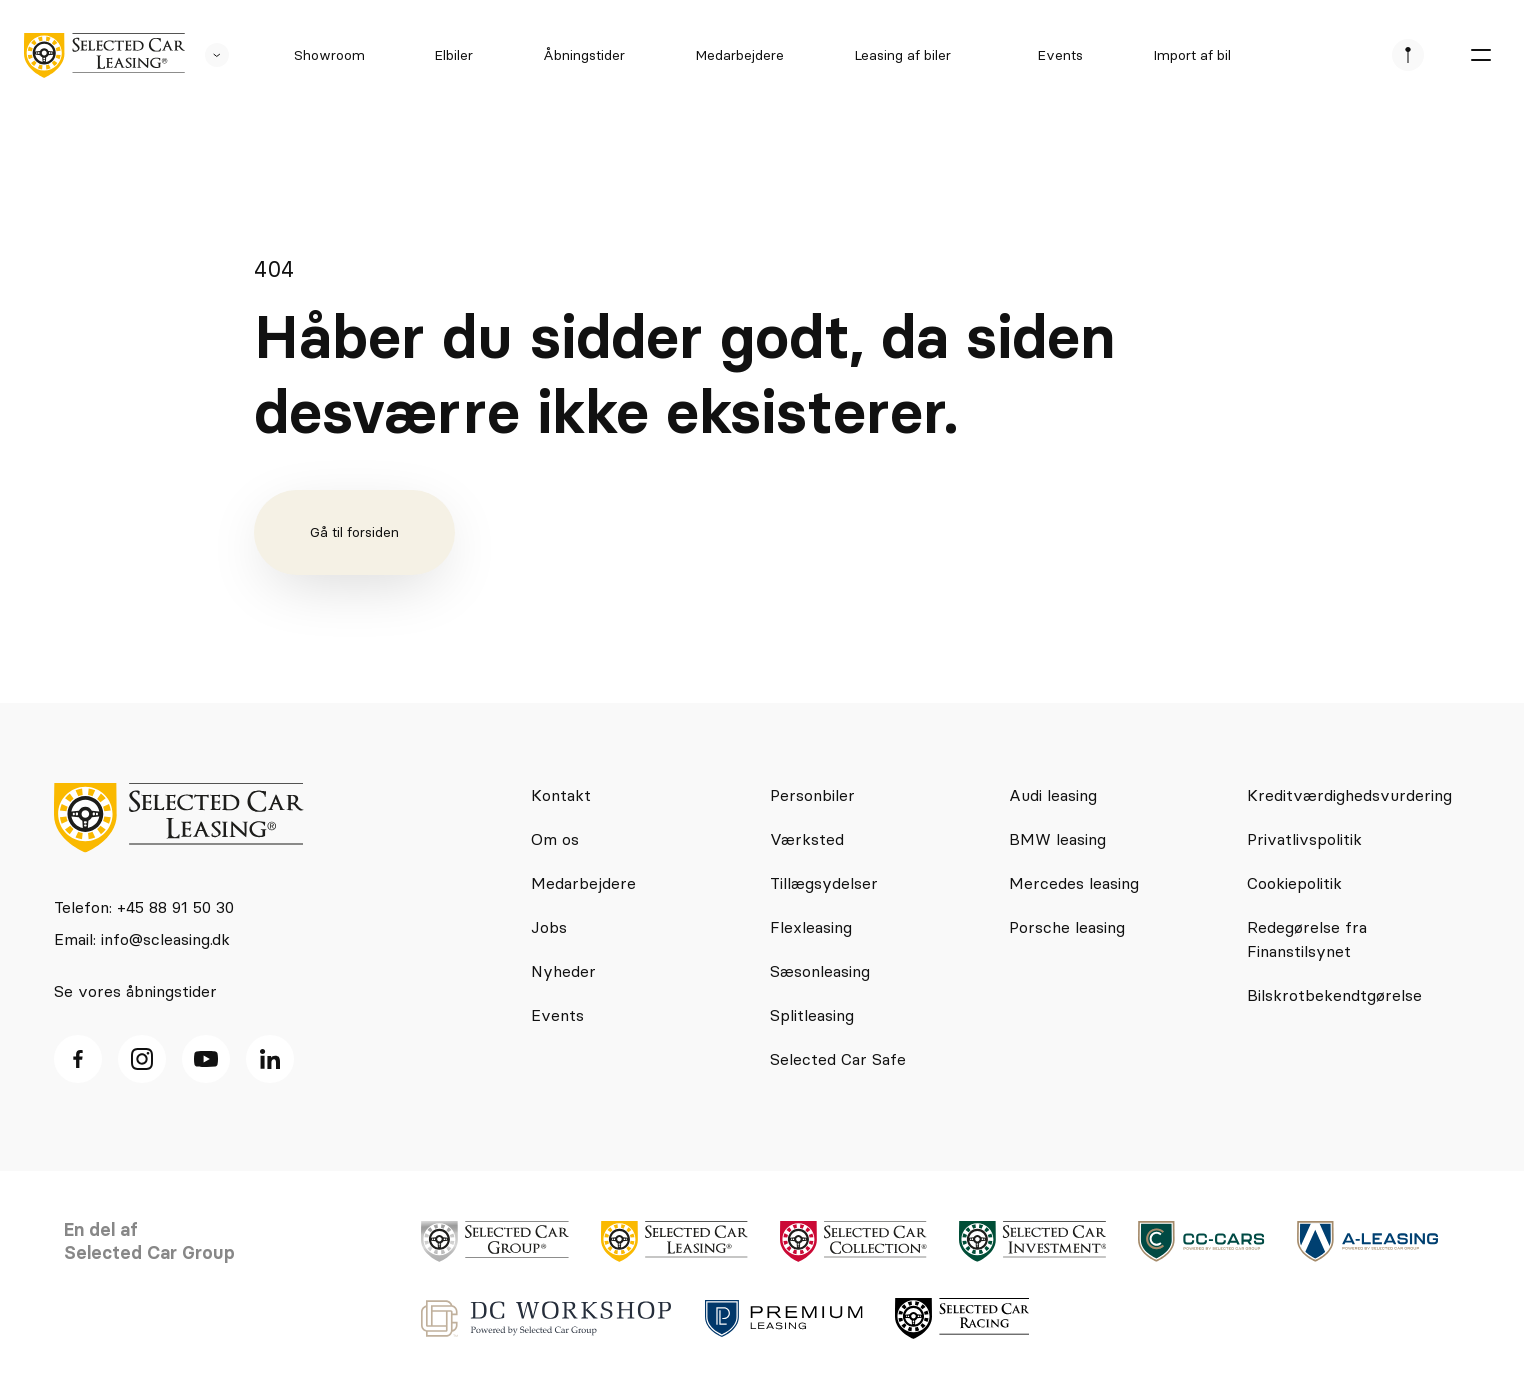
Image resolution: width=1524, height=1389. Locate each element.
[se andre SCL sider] (207, 55)
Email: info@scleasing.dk (142, 939)
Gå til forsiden (354, 532)
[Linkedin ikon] (270, 1059)
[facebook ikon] (78, 1059)
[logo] (104, 55)
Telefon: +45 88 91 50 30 (144, 907)
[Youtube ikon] (206, 1059)
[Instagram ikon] (142, 1059)
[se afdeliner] (1408, 55)
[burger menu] (1480, 55)
